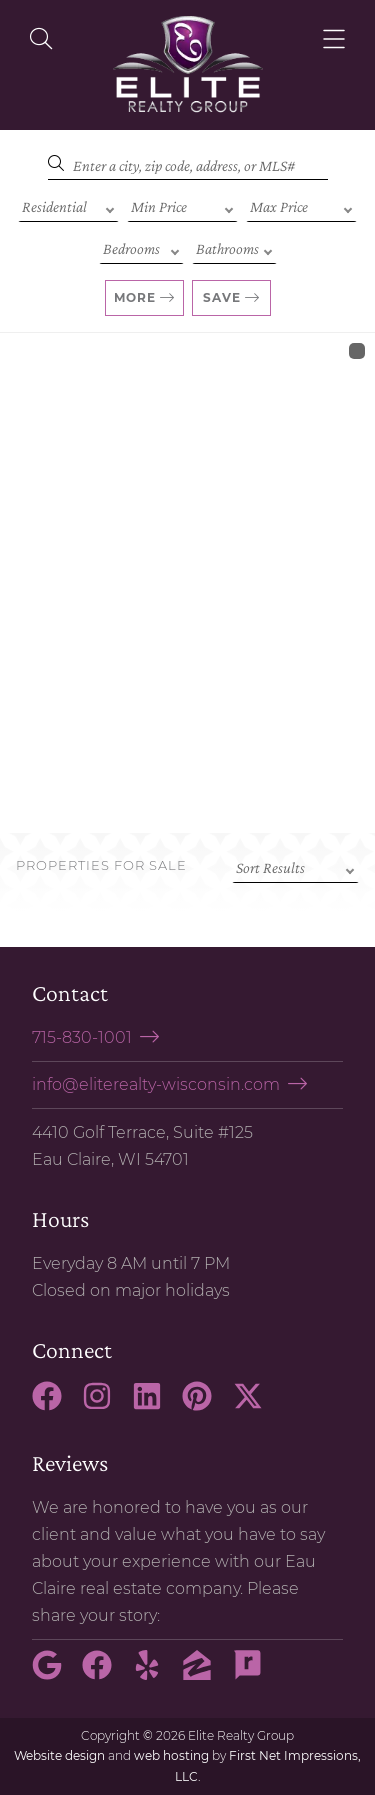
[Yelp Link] (155, 1674)
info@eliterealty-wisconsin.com (156, 1084)
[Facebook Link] (55, 1405)
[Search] (188, 163)
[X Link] (256, 1405)
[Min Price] (182, 205)
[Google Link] (55, 1674)
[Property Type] (68, 205)
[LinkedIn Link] (155, 1405)
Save (222, 297)
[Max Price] (301, 205)
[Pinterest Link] (205, 1405)
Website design (59, 1755)
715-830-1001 (82, 1037)
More (135, 297)
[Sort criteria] (295, 866)
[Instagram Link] (105, 1405)
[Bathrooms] (234, 247)
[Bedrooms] (141, 247)
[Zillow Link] (205, 1674)
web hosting (171, 1755)
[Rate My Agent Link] (256, 1674)
